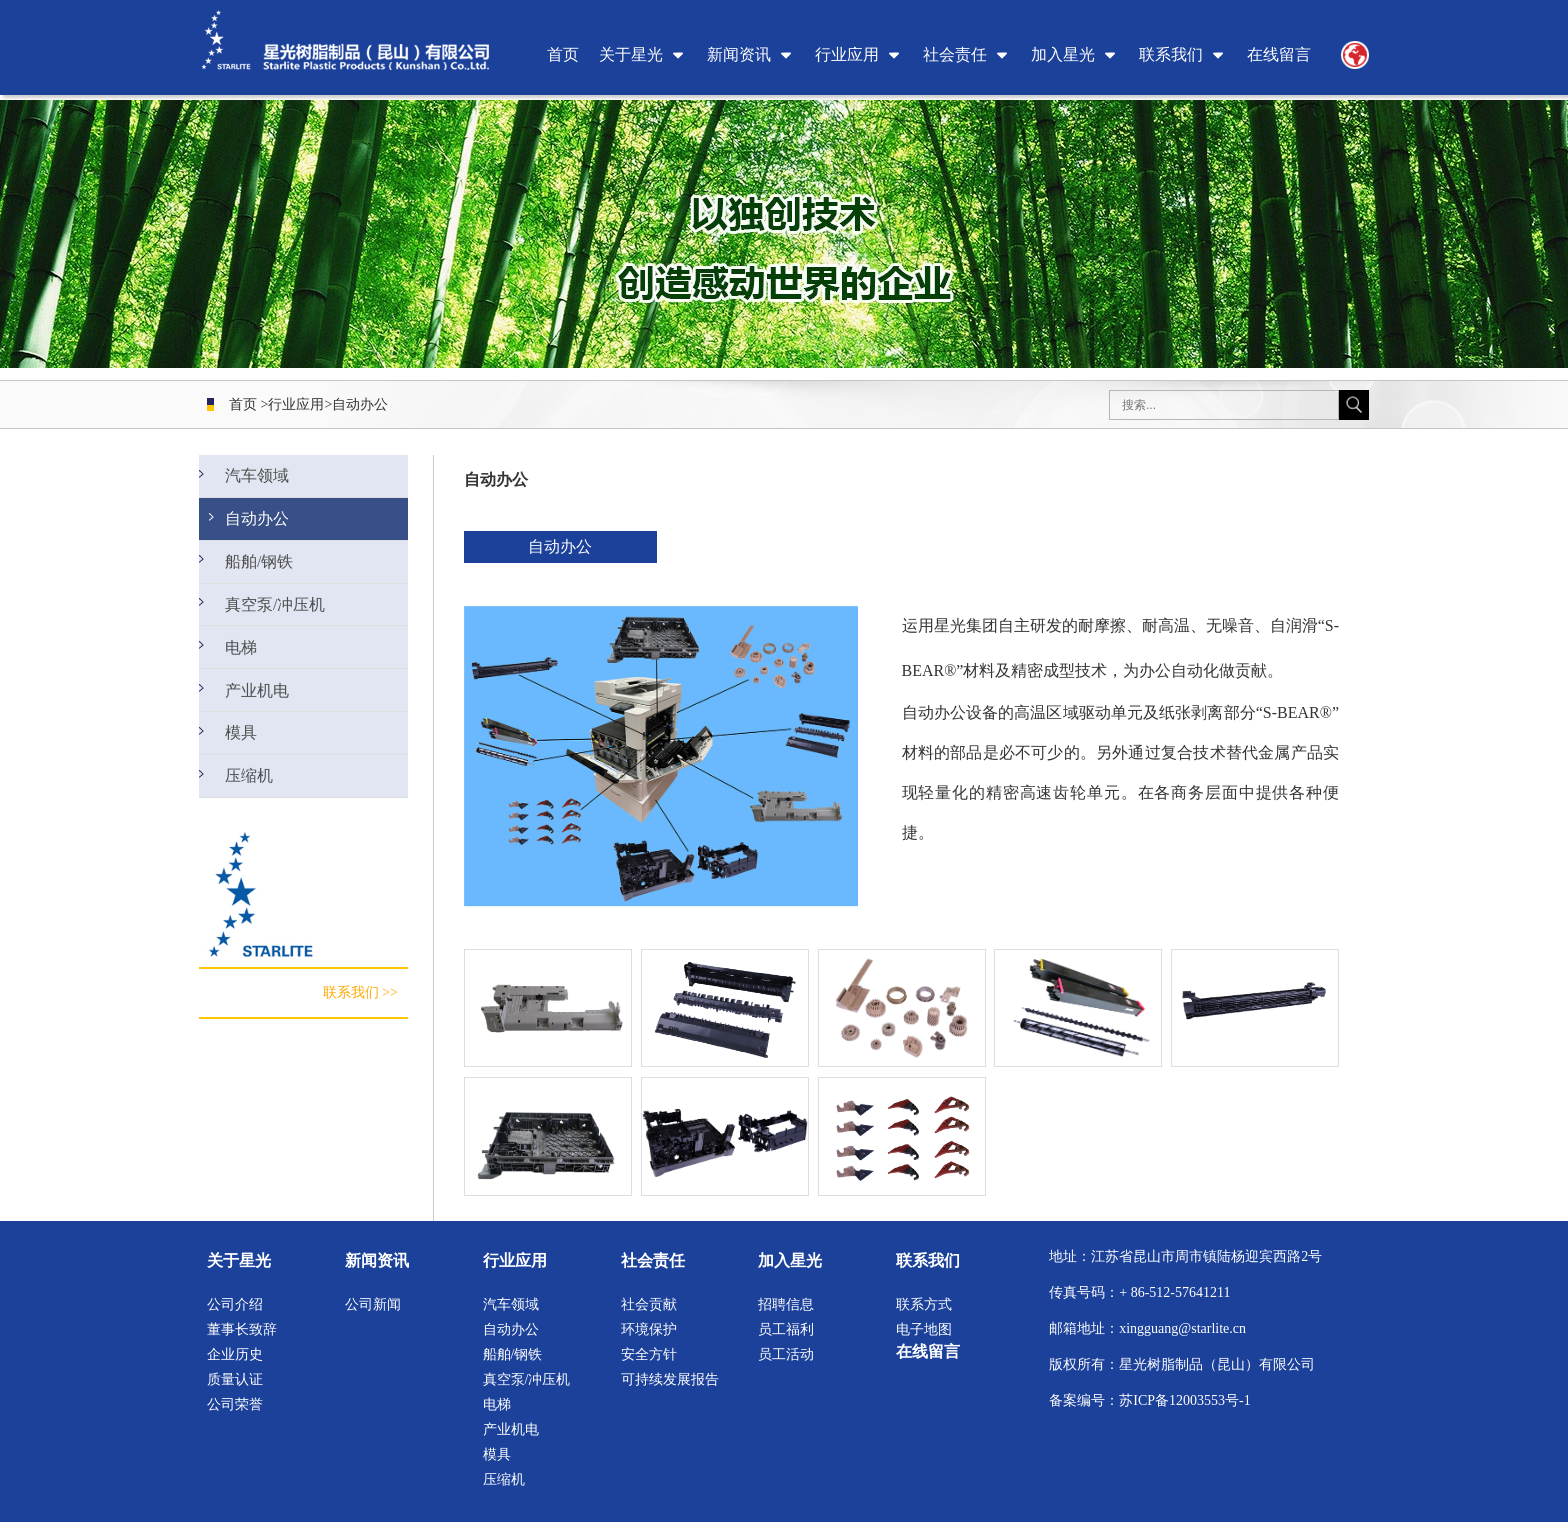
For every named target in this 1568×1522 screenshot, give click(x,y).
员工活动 (786, 1354)
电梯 (243, 661)
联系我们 (1171, 54)
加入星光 (1063, 54)
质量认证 (235, 1379)
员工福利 (786, 1329)
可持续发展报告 (670, 1379)
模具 (243, 753)
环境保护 (649, 1329)
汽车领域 (257, 477)
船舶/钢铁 (259, 569)
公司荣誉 (235, 1404)
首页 (563, 54)
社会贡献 (649, 1304)
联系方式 (924, 1304)
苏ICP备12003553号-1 (1184, 1400)
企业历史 (235, 1354)
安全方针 (649, 1354)
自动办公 (360, 404)
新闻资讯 (739, 54)
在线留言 (1279, 54)
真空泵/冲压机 (273, 615)
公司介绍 (235, 1304)
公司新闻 (373, 1304)
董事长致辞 (242, 1329)
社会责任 (955, 54)
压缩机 (250, 799)
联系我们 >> (360, 1018)
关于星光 (631, 54)
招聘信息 (786, 1304)
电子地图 (924, 1329)
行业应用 (847, 54)
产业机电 (257, 707)
